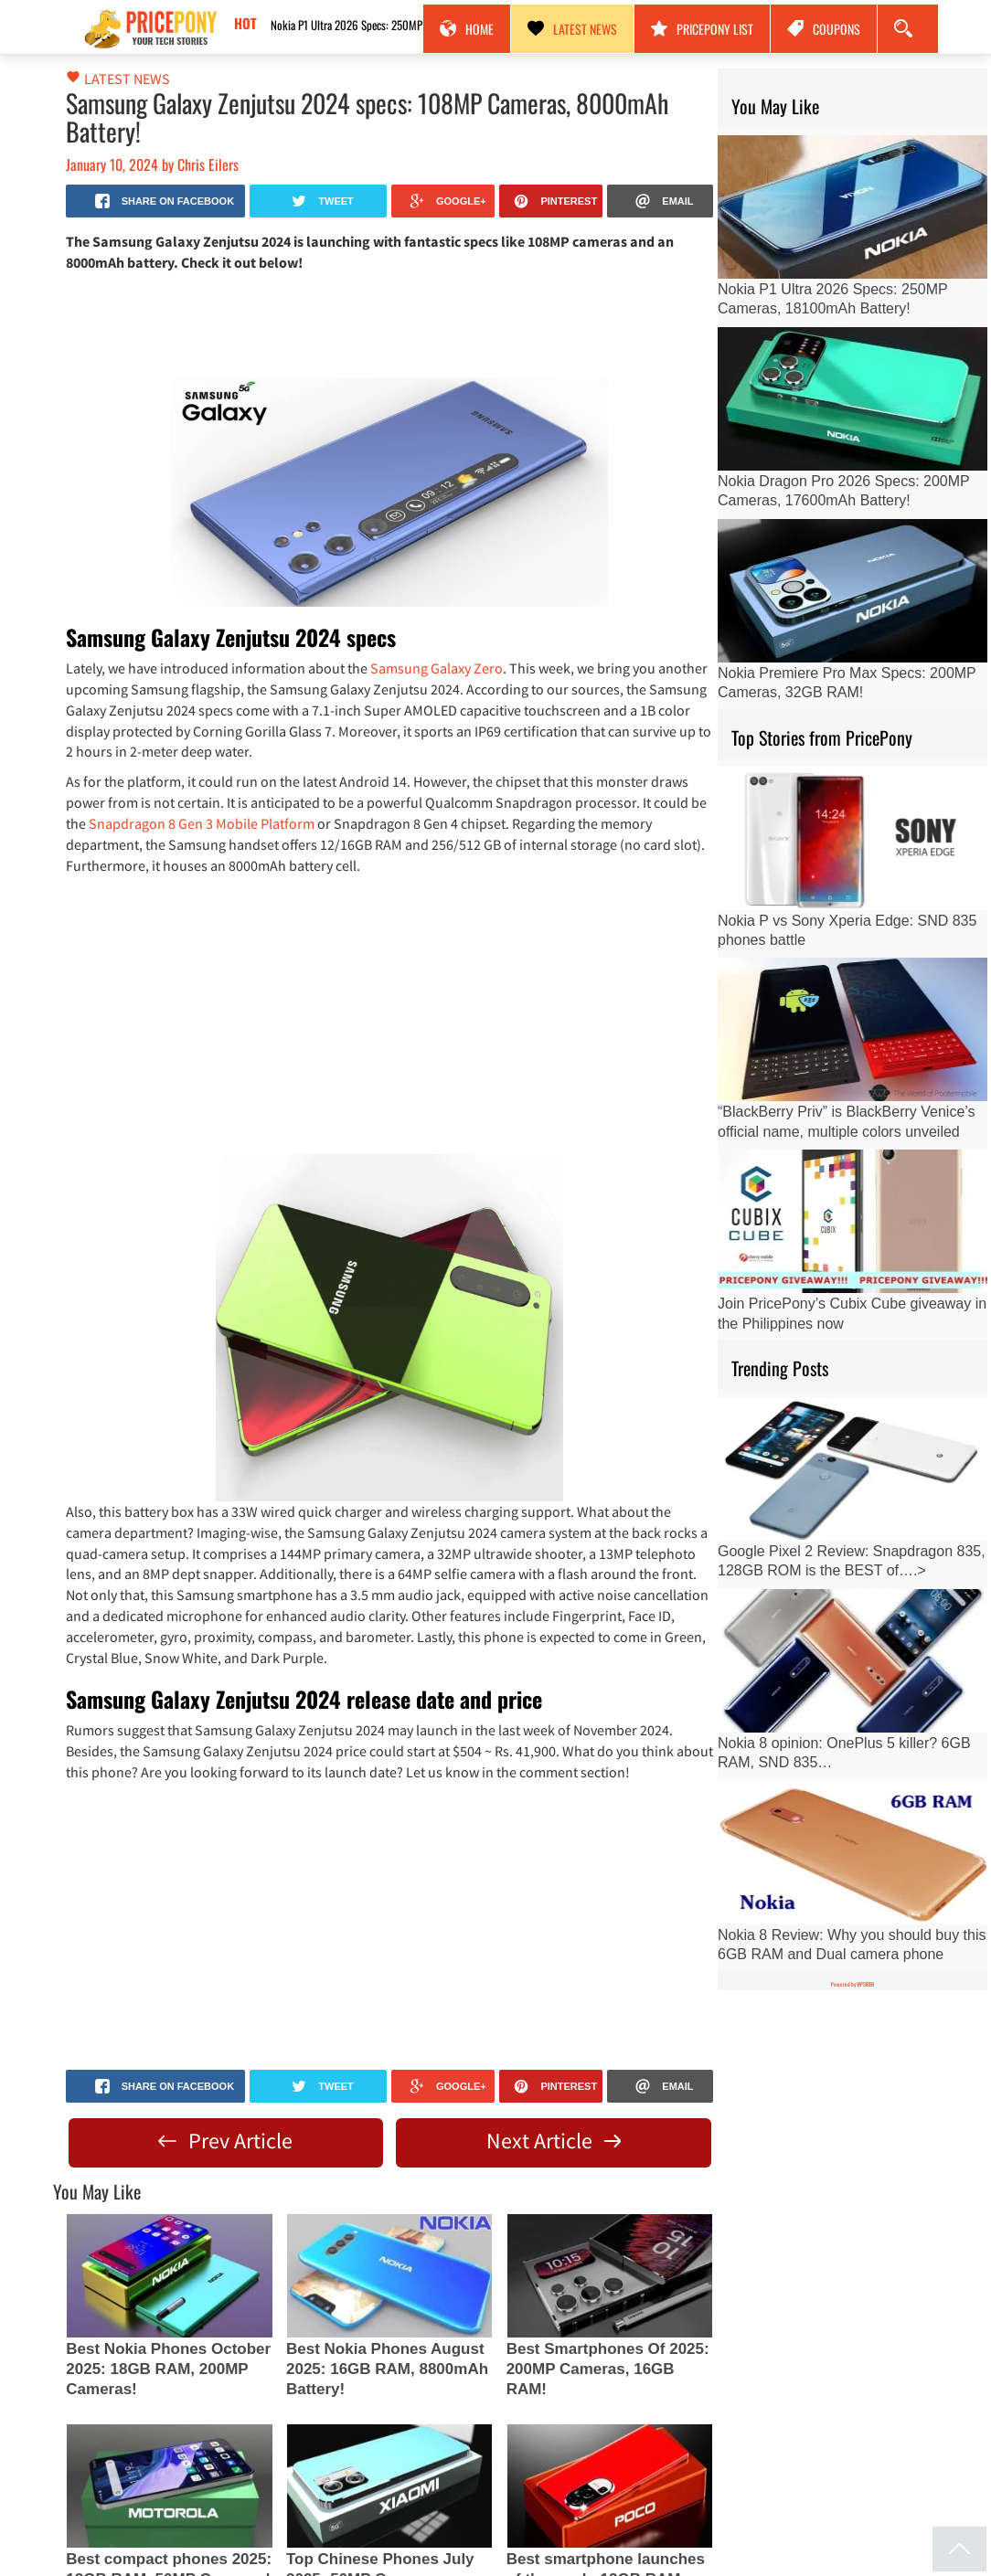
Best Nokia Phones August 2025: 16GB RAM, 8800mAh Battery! (387, 2369)
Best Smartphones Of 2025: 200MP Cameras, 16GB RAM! (607, 2369)
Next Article (553, 2140)
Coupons (823, 28)
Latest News (572, 28)
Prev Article (225, 2140)
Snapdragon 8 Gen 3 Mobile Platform (201, 823)
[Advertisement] (389, 323)
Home (467, 28)
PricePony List (702, 28)
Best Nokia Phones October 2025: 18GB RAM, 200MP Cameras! (168, 2369)
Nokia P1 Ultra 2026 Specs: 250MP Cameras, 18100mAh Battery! (394, 25)
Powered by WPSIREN (852, 1984)
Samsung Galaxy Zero (436, 668)
